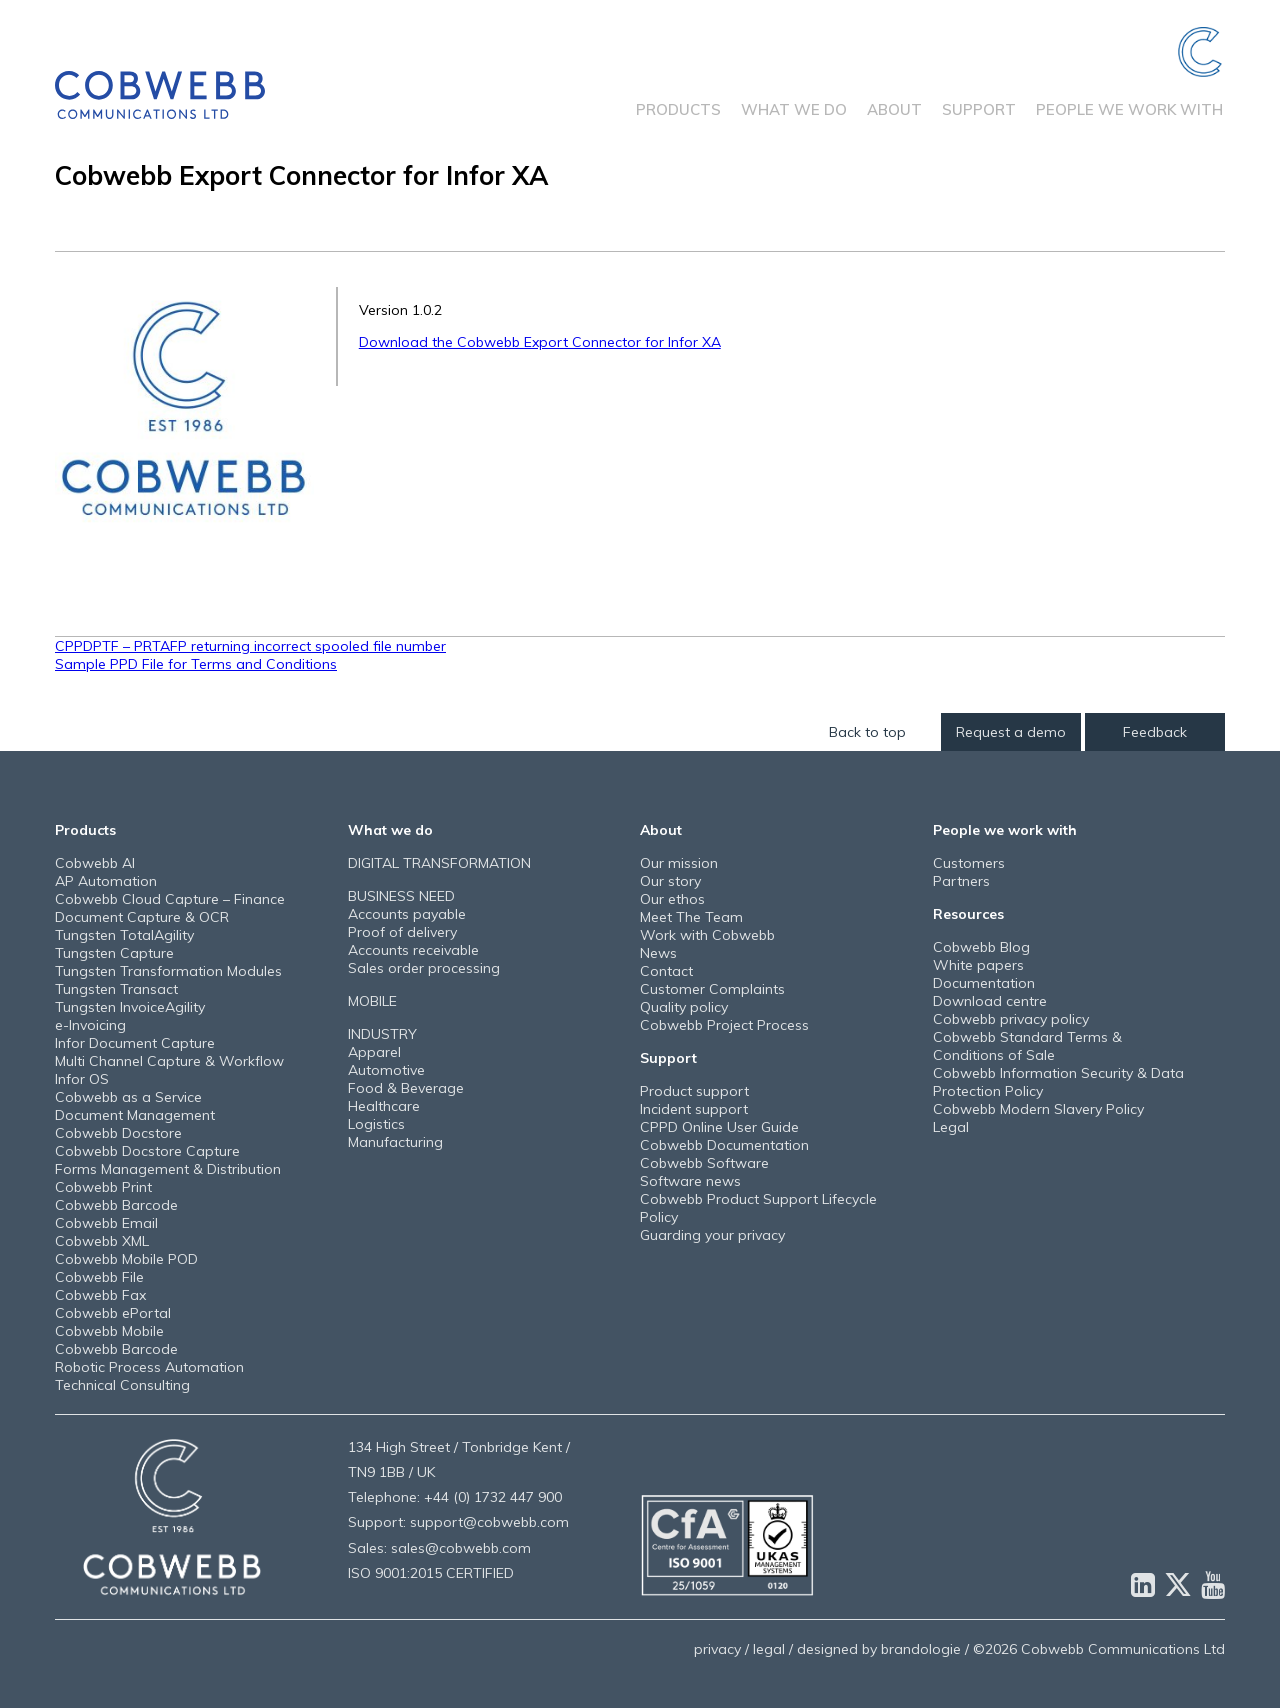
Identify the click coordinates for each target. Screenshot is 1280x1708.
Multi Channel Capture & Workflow (169, 1061)
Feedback (1155, 732)
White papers (978, 965)
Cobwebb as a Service (128, 1097)
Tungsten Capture (114, 953)
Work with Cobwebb (707, 935)
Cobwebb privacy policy (1011, 1019)
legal (769, 1649)
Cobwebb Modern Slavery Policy (1038, 1109)
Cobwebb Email (106, 1223)
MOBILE (372, 1001)
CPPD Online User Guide (719, 1127)
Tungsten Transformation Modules (168, 971)
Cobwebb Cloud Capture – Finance (170, 899)
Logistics (376, 1124)
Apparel (374, 1052)
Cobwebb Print (103, 1187)
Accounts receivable (413, 950)
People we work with (1129, 109)
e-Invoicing (90, 1025)
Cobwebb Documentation (724, 1145)
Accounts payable (407, 914)
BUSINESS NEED (401, 896)
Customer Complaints (712, 989)
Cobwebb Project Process (724, 1025)
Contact (666, 971)
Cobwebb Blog (981, 947)
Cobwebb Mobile (109, 1331)
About (894, 109)
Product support (694, 1091)
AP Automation (106, 881)
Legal (951, 1127)
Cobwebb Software (704, 1163)
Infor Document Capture (135, 1043)
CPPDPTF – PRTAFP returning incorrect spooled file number (250, 646)
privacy (717, 1649)
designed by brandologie (879, 1649)
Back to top (867, 732)
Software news (690, 1181)
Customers (969, 863)
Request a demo (1011, 732)
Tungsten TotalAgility (124, 935)
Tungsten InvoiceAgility (130, 1007)
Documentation (984, 983)
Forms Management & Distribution (168, 1169)
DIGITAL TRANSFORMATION (439, 863)
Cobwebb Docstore (118, 1133)
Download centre (990, 1001)
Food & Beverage (406, 1088)
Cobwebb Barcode (116, 1205)
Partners (961, 881)
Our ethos (672, 899)
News (658, 953)
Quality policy (684, 1007)
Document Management (135, 1115)
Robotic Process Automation (149, 1367)
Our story (670, 881)
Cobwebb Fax (100, 1295)
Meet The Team (691, 917)
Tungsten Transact (116, 989)
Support (979, 109)
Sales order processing (424, 968)
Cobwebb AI (95, 863)
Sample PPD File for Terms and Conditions (196, 664)
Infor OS (82, 1079)
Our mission (679, 863)
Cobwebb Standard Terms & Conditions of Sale (1027, 1046)
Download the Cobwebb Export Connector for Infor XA (540, 342)
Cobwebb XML (102, 1241)
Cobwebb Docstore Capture (147, 1151)
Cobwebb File (99, 1277)
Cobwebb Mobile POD (126, 1259)
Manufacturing (395, 1142)
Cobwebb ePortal (113, 1313)
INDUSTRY (382, 1034)
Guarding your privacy (712, 1235)
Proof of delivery (402, 932)
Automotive (386, 1070)
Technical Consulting (122, 1385)
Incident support (694, 1109)
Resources (968, 914)
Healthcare (384, 1106)
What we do (794, 109)
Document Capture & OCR (142, 917)
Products (678, 109)
